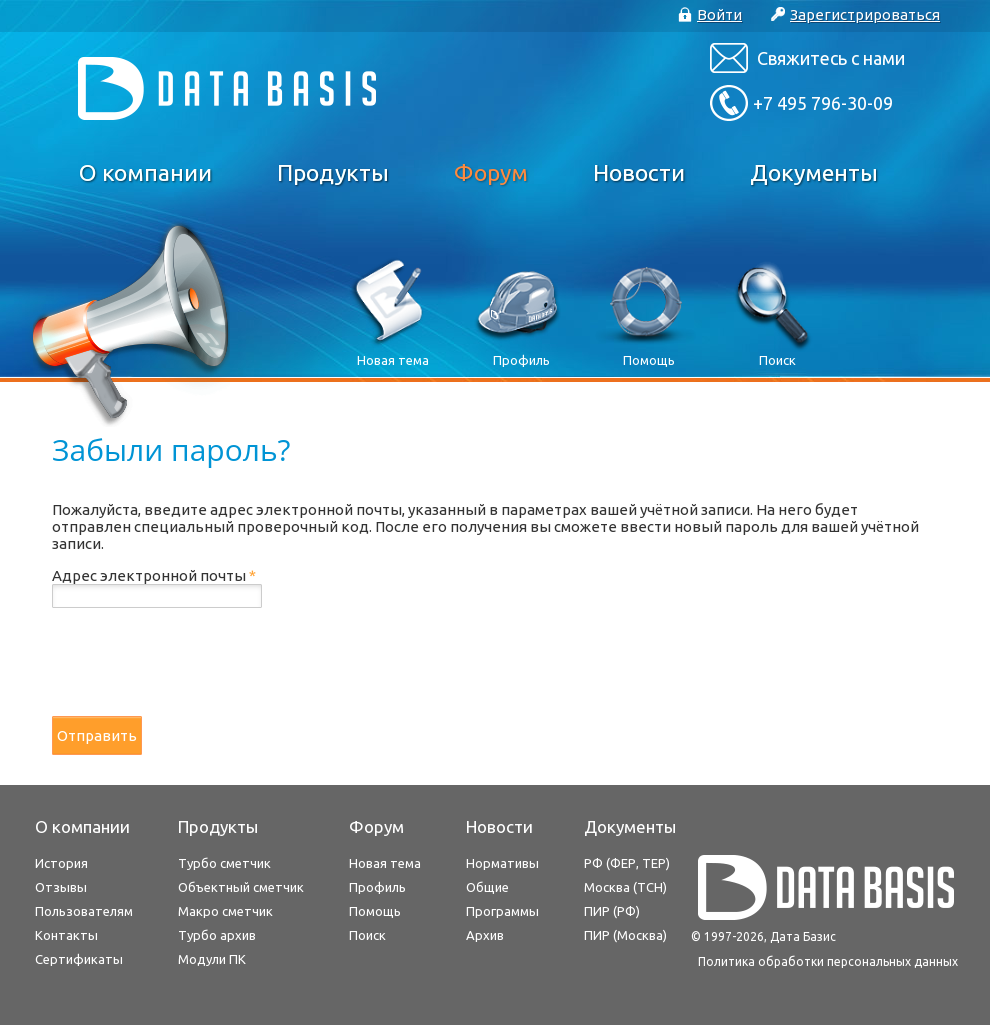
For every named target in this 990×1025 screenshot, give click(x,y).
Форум (491, 172)
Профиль (377, 887)
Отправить (97, 735)
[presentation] (204, 662)
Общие (487, 887)
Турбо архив (217, 935)
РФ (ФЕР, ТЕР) (627, 863)
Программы (502, 911)
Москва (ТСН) (625, 887)
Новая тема (385, 863)
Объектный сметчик (241, 887)
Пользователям (84, 911)
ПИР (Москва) (625, 935)
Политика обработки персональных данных (828, 961)
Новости (639, 172)
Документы (814, 172)
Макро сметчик (225, 911)
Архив (485, 935)
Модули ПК (212, 959)
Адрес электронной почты (154, 575)
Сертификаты (79, 959)
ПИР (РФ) (612, 911)
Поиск (367, 935)
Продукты (333, 172)
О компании (145, 172)
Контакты (66, 935)
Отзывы (61, 887)
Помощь (375, 911)
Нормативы (502, 863)
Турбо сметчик (224, 863)
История (61, 863)
